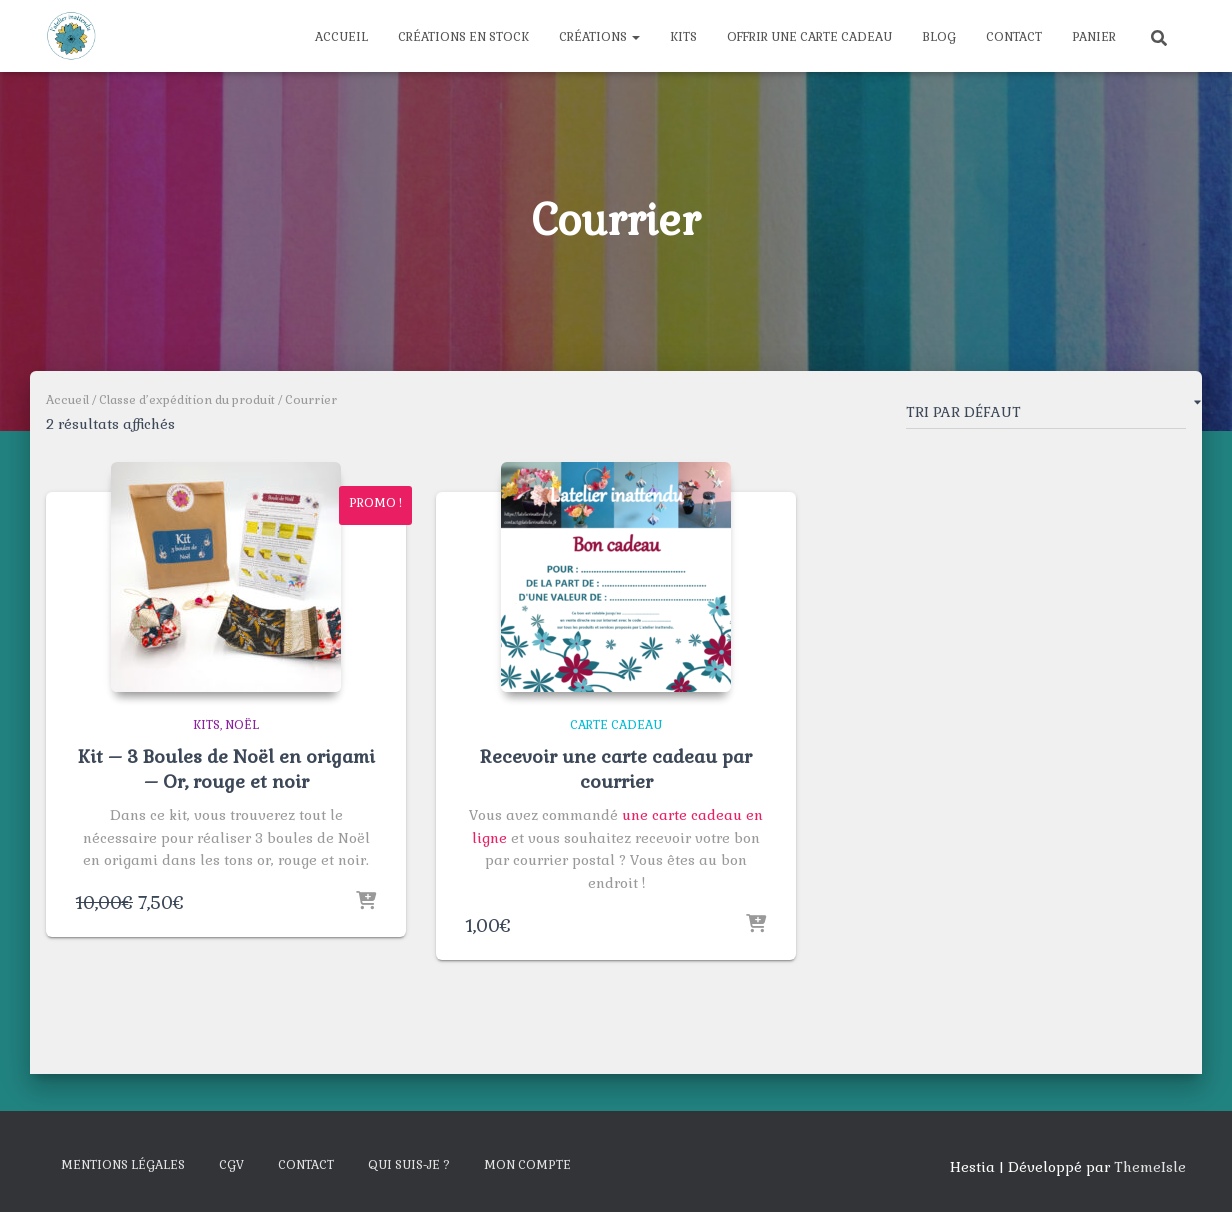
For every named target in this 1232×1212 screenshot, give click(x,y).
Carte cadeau (616, 725)
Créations (599, 37)
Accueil (341, 37)
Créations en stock (463, 37)
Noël (242, 725)
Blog (939, 37)
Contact (1014, 37)
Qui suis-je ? (409, 1165)
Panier (1094, 37)
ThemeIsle (1150, 1167)
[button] (635, 37)
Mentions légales (123, 1165)
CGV (231, 1165)
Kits (683, 37)
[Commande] (1046, 416)
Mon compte (527, 1165)
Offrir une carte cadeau (809, 37)
